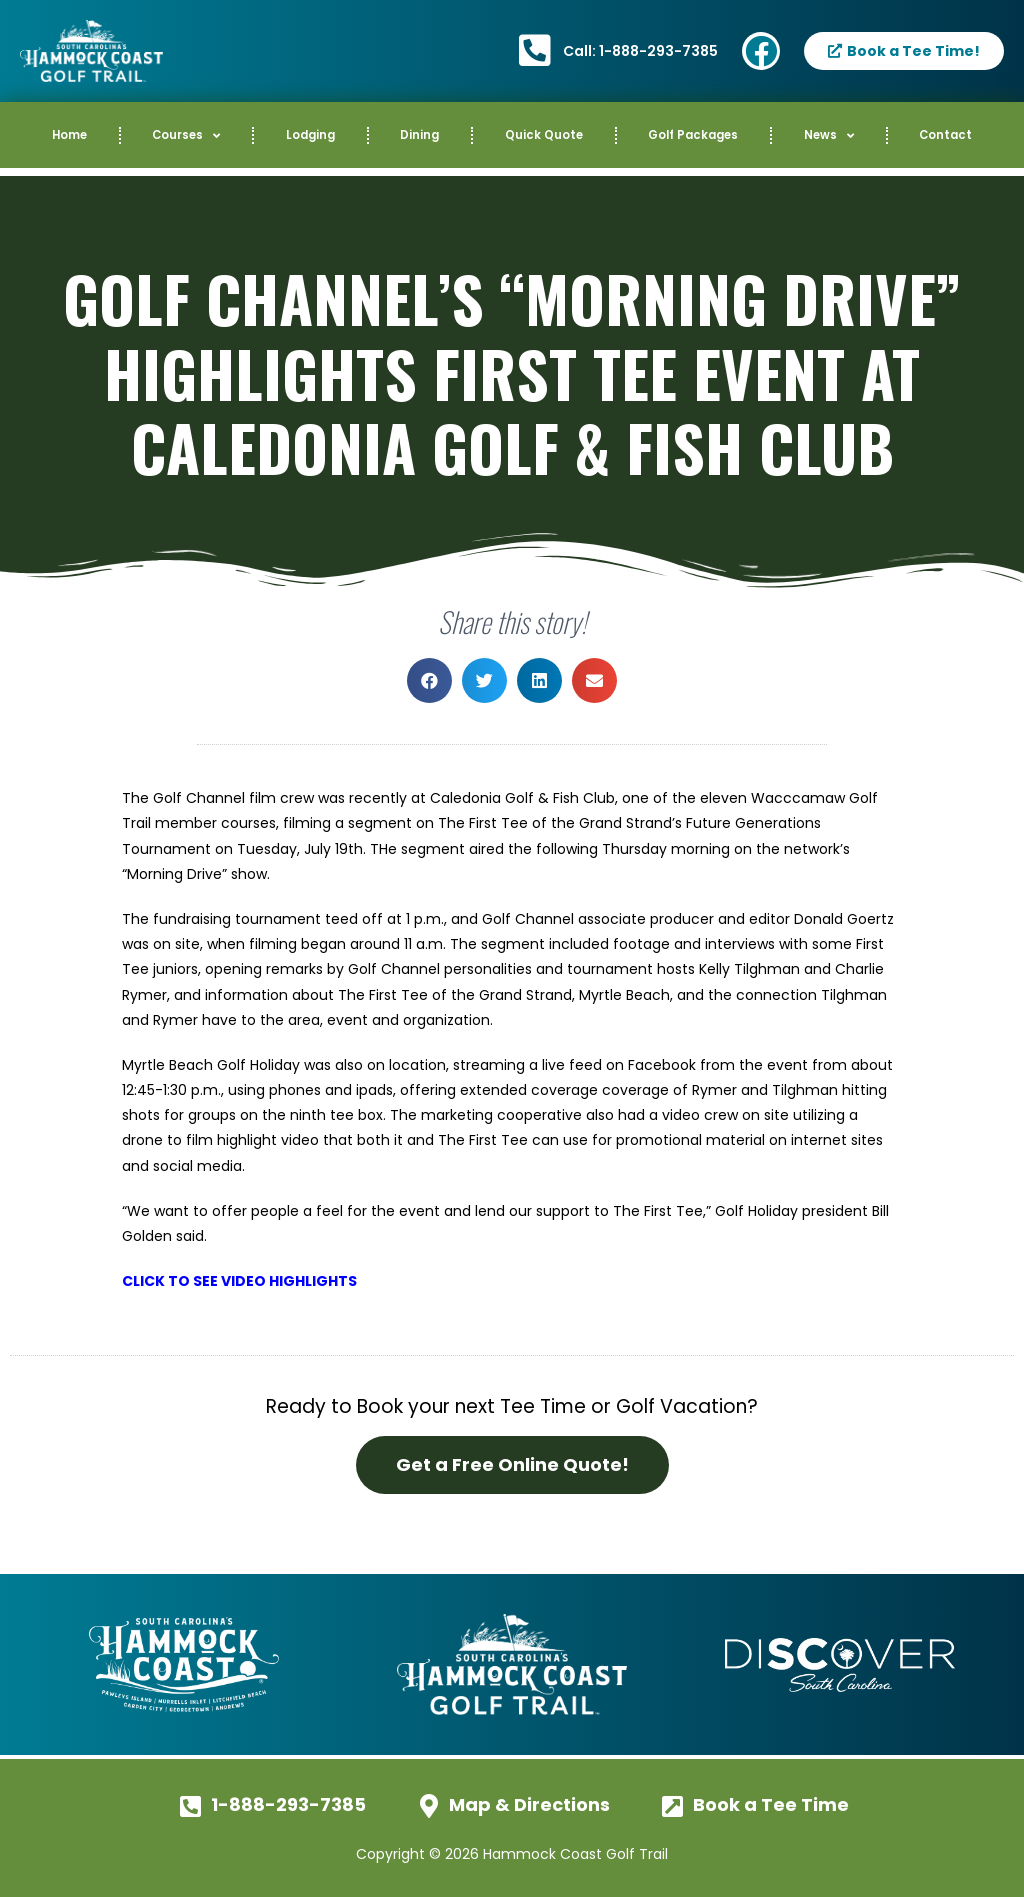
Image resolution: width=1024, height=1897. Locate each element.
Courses (186, 136)
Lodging (310, 135)
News (829, 136)
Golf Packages (693, 135)
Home (69, 135)
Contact (945, 135)
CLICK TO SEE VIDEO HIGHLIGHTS (239, 1281)
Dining (419, 135)
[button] (429, 680)
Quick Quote (544, 135)
